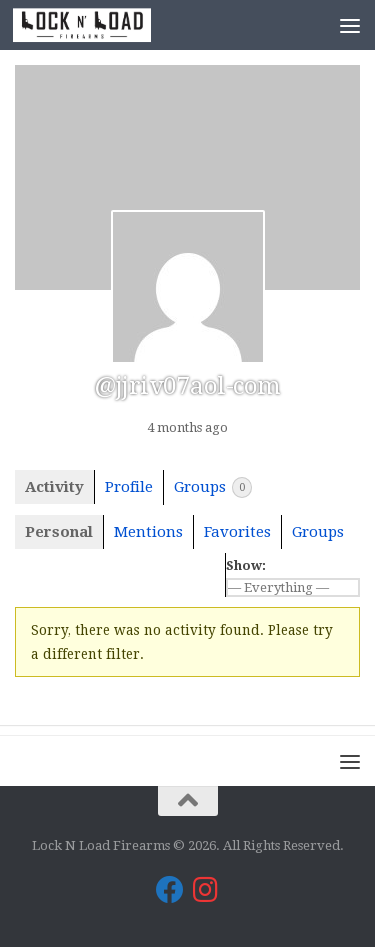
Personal (59, 532)
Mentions (148, 532)
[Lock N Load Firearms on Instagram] (206, 890)
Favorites (237, 532)
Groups (213, 487)
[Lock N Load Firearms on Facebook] (170, 890)
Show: (246, 565)
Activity (54, 487)
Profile (129, 487)
